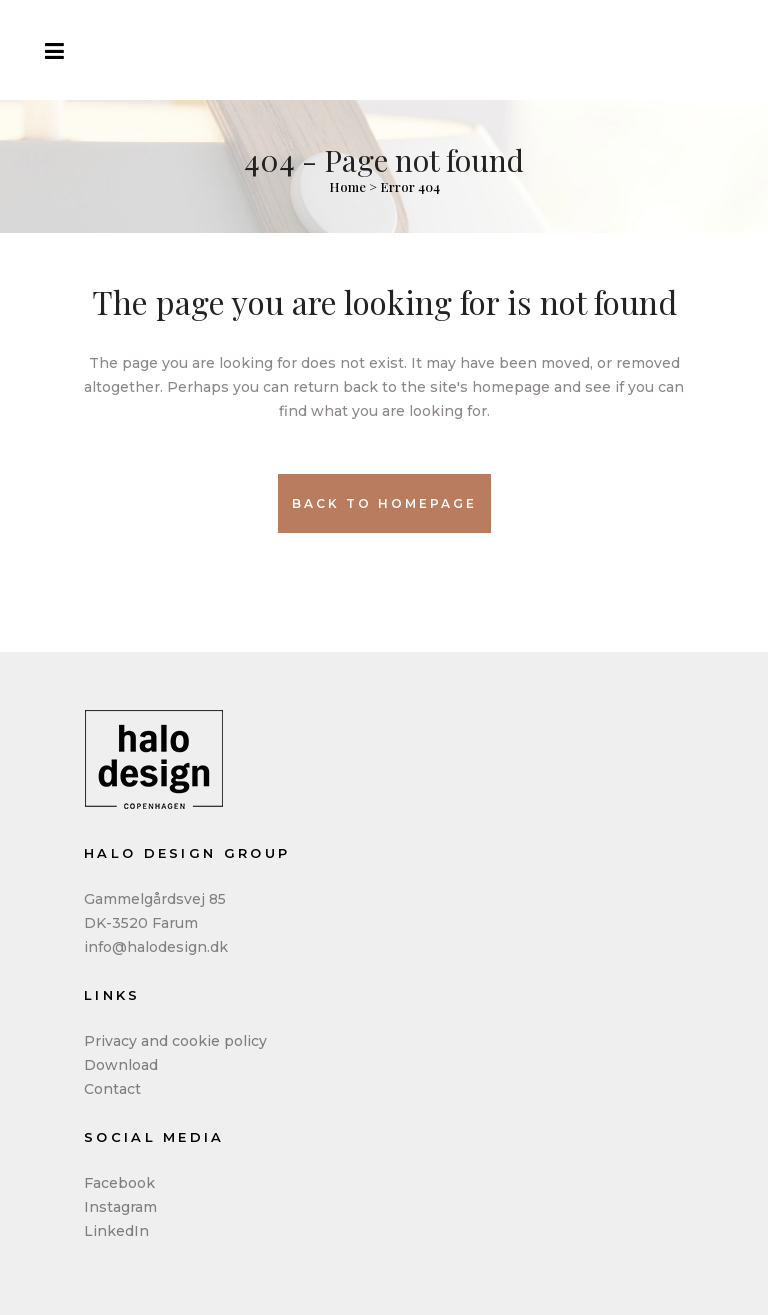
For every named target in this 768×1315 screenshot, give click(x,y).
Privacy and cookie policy (175, 1041)
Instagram (120, 1207)
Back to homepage (384, 503)
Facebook (119, 1183)
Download (121, 1065)
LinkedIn (116, 1231)
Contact (112, 1089)
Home (347, 186)
